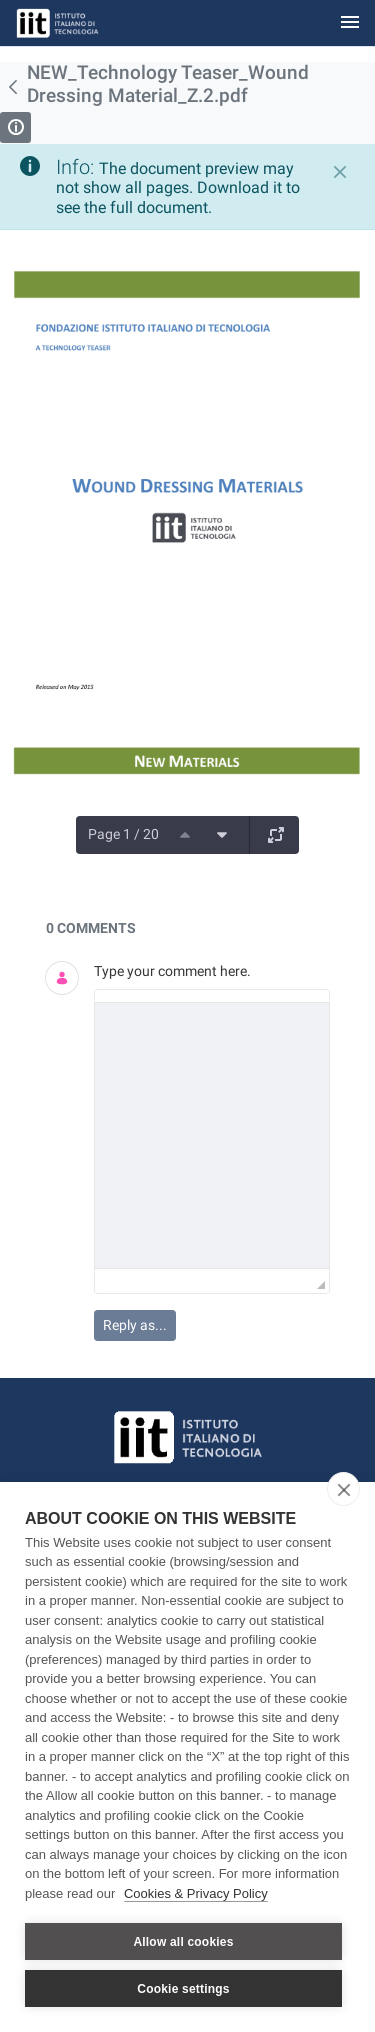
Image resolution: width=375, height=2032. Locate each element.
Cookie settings (183, 1989)
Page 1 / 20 (123, 834)
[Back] (13, 87)
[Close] (340, 172)
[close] (343, 1489)
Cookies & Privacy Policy (196, 1893)
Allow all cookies (183, 1942)
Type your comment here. (172, 971)
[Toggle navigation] (350, 23)
